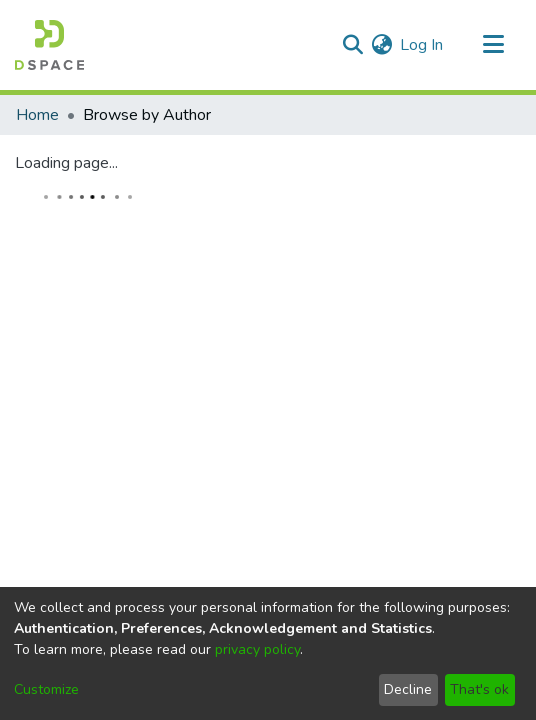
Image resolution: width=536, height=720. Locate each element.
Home (37, 115)
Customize (46, 689)
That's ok (479, 689)
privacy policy (257, 649)
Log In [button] (422, 45)
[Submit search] (352, 45)
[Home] (49, 45)
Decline (408, 689)
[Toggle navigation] (493, 45)
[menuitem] (381, 45)
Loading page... (66, 163)
